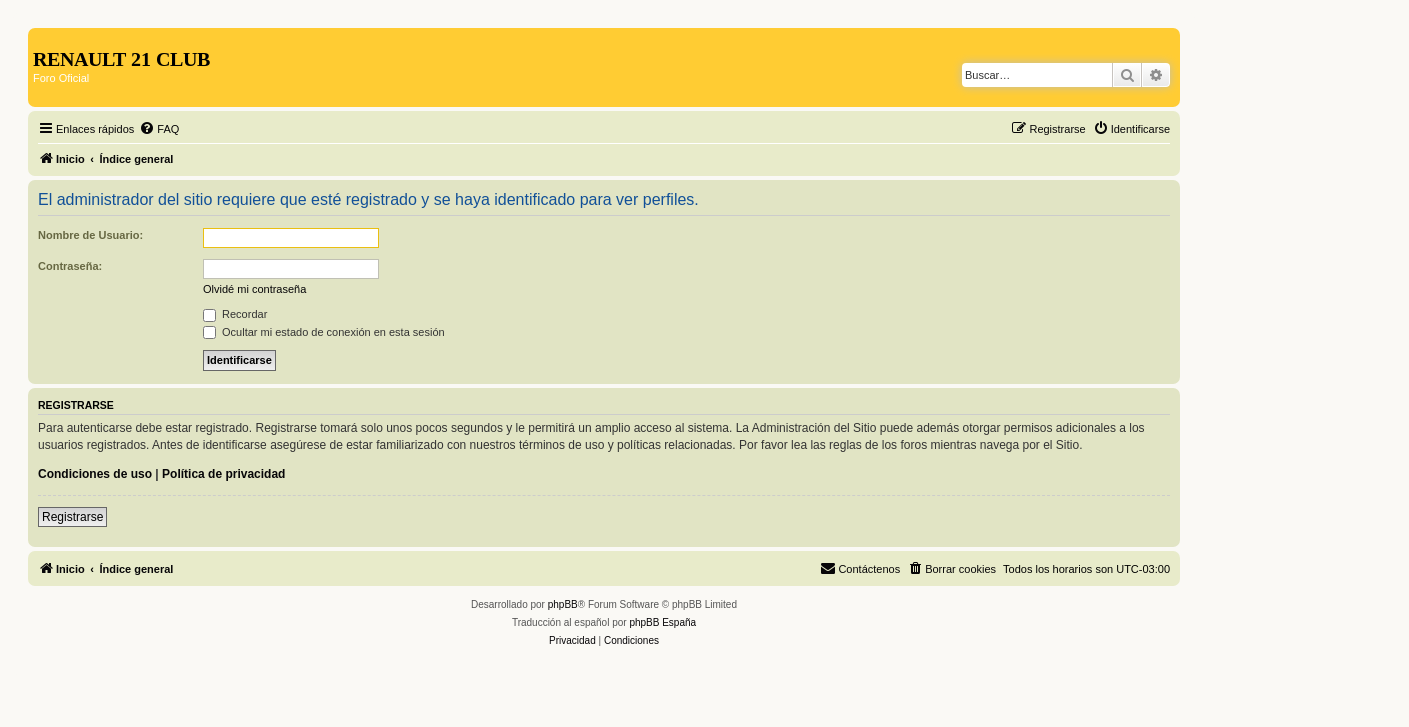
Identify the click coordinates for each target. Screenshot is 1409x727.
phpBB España (662, 622)
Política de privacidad (223, 474)
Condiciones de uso (95, 474)
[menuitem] (159, 129)
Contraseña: (70, 266)
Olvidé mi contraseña (254, 289)
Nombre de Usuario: (90, 235)
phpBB (563, 604)
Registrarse (72, 517)
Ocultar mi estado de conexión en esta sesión (324, 332)
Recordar (235, 314)
